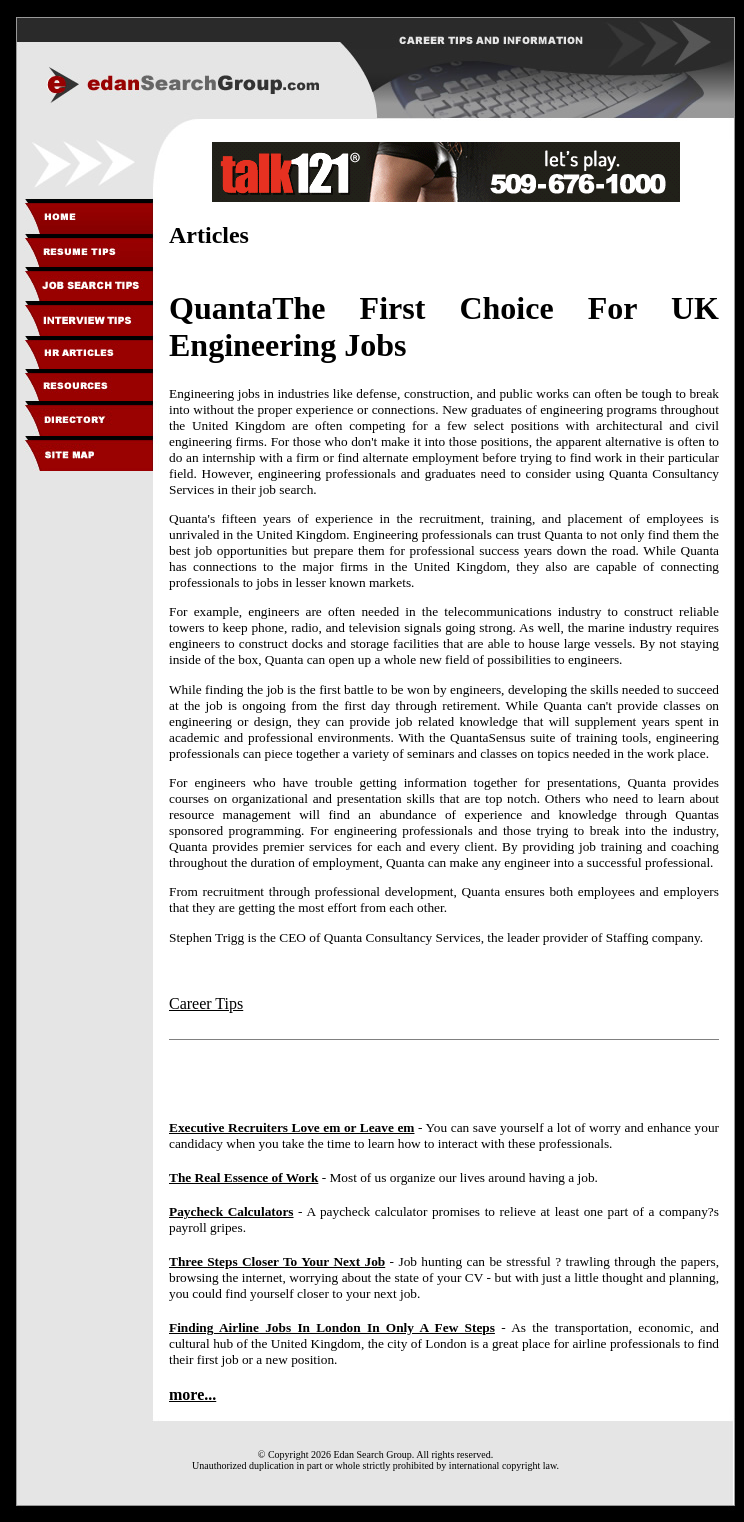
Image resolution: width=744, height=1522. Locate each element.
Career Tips (206, 1003)
